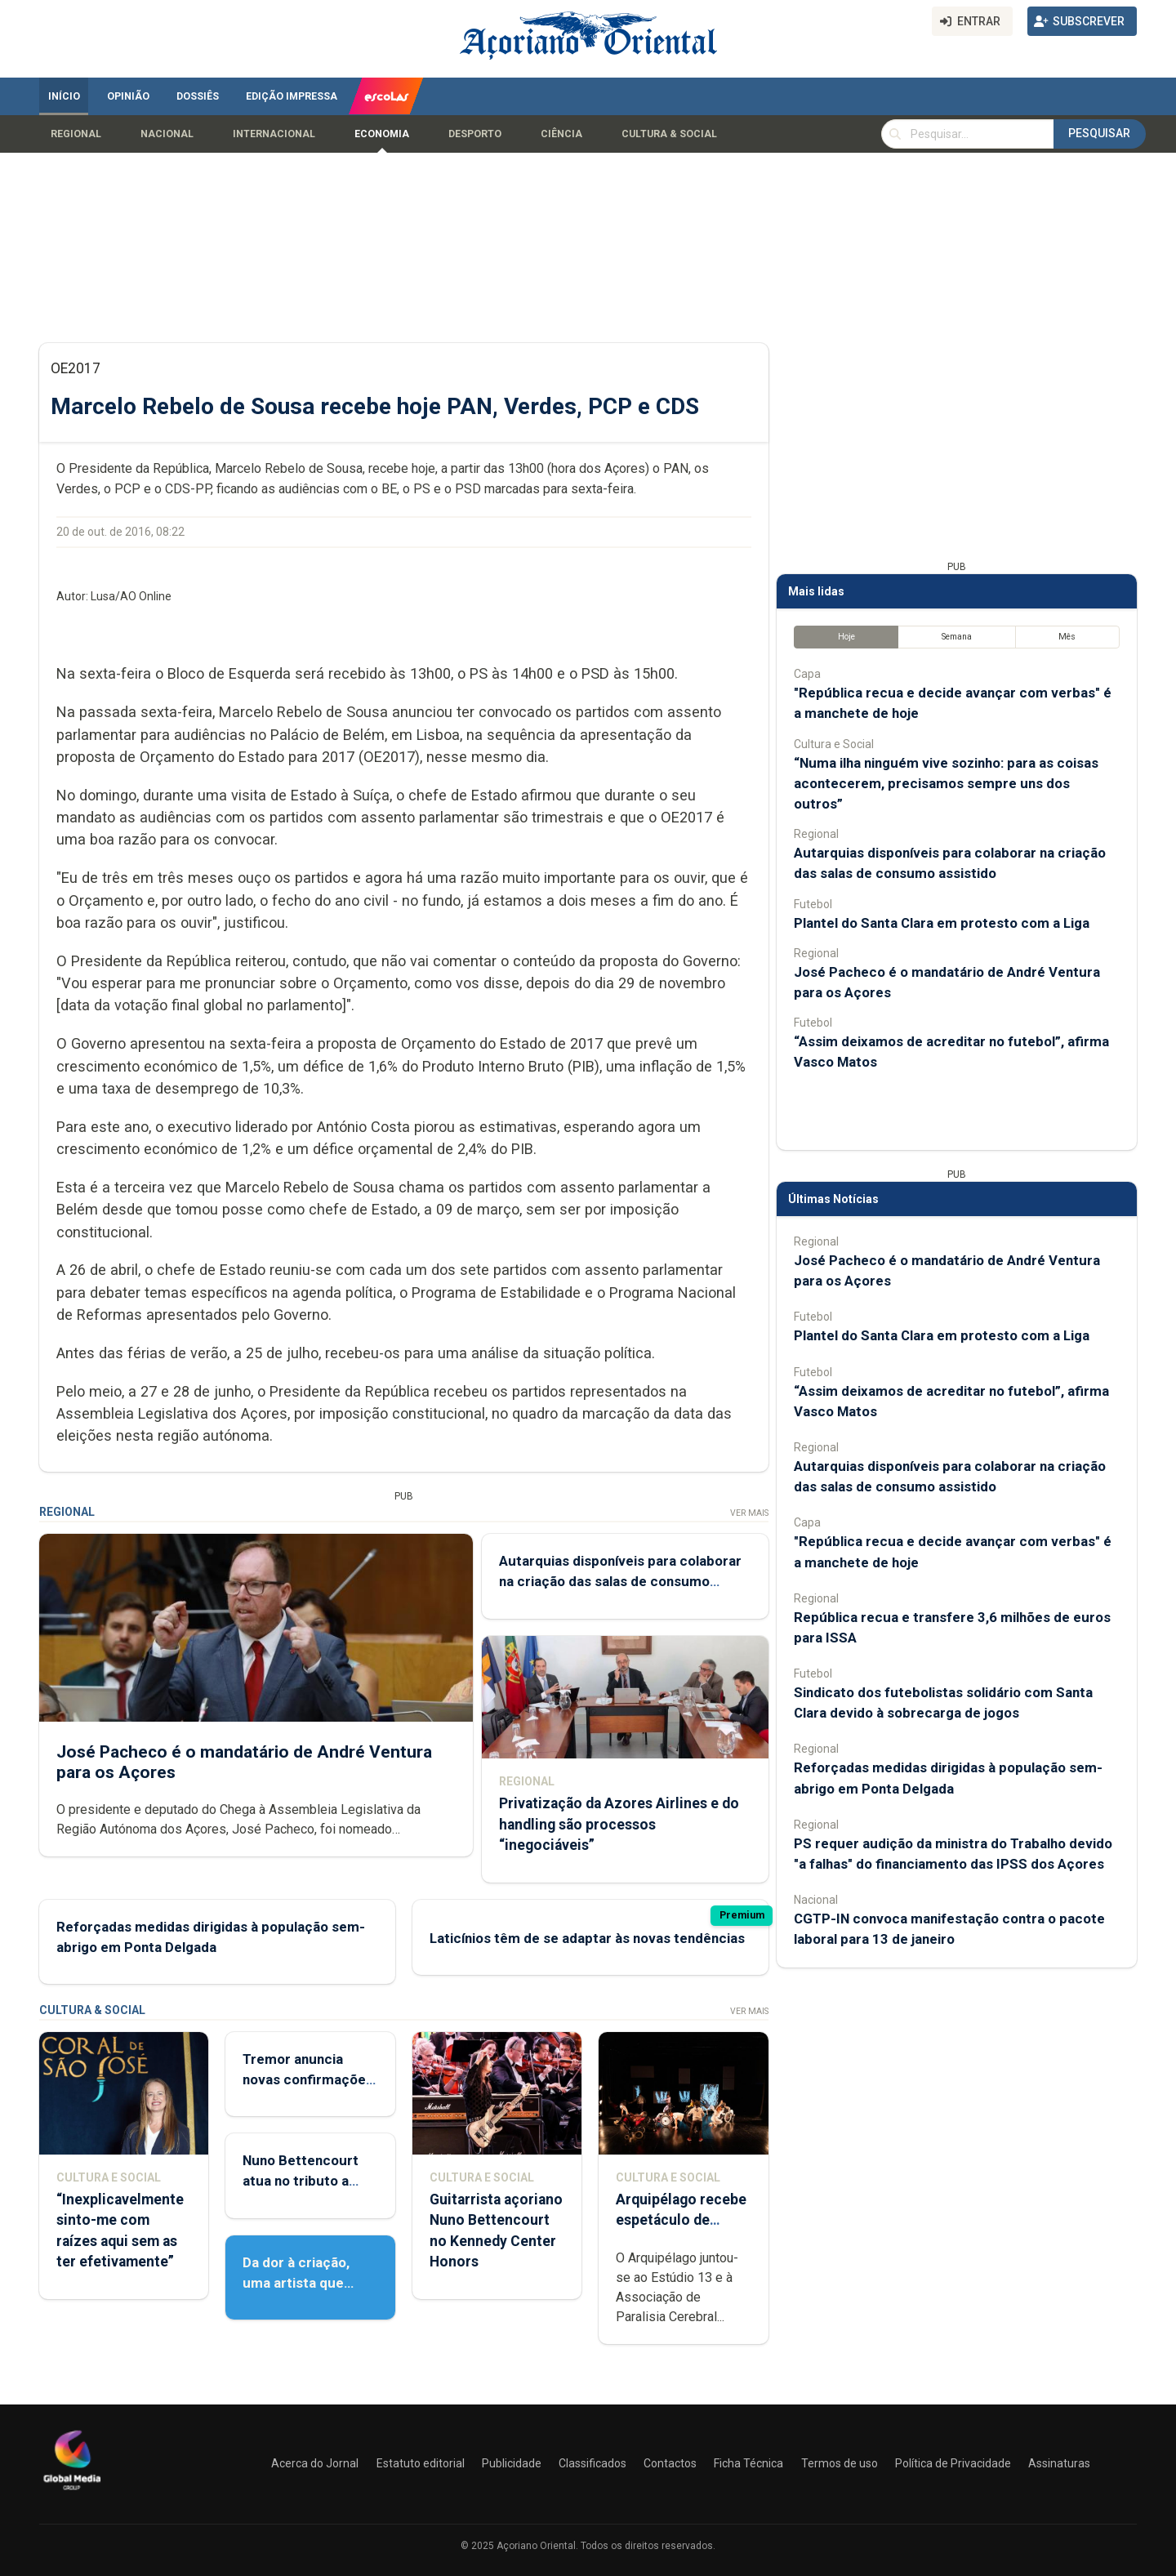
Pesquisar (1099, 133)
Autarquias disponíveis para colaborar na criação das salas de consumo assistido (620, 1581)
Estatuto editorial (420, 2463)
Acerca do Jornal (315, 2463)
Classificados (592, 2463)
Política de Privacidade (953, 2463)
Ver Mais (749, 1513)
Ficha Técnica (748, 2463)
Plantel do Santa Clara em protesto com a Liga (941, 923)
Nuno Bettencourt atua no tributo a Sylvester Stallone (301, 2180)
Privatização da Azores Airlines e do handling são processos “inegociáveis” (619, 1824)
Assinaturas (1059, 2463)
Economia (381, 134)
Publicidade (511, 2463)
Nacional (167, 134)
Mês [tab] (1067, 636)
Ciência (561, 134)
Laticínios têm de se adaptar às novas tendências (587, 1938)
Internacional (274, 134)
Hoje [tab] (846, 636)
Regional (76, 134)
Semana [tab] (957, 636)
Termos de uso (839, 2463)
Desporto (474, 134)
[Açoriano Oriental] (72, 2491)
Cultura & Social (669, 134)
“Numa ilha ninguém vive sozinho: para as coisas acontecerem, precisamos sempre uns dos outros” (946, 783)
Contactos (670, 2463)
